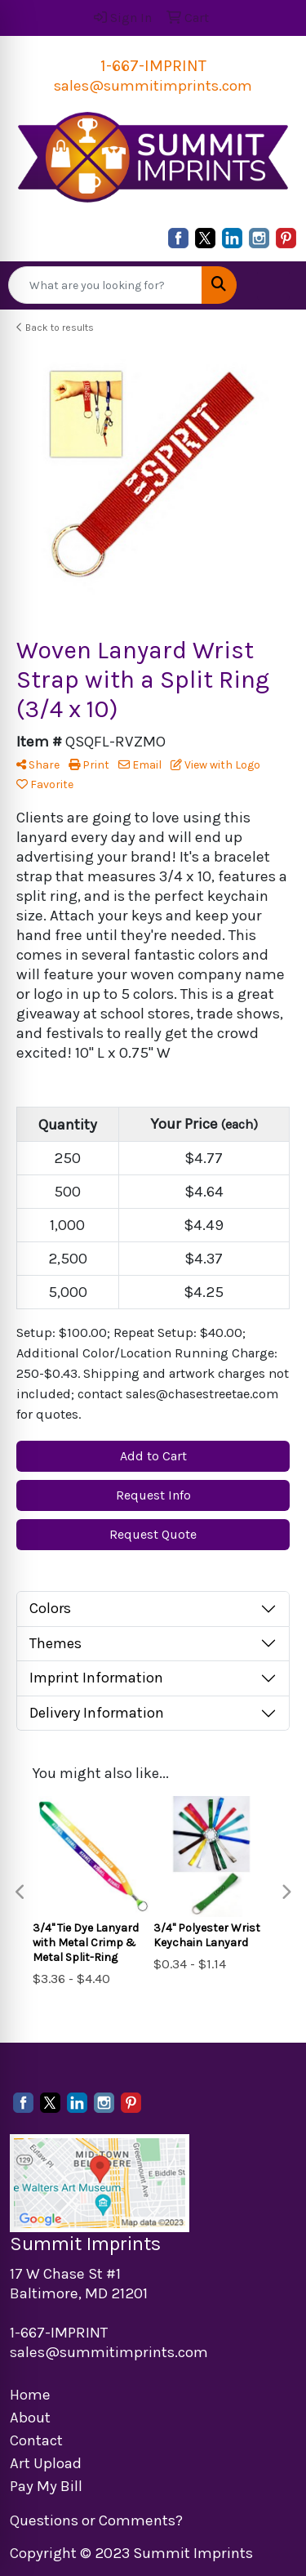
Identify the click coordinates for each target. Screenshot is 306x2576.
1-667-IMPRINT (153, 65)
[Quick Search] (105, 285)
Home (30, 2395)
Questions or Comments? (96, 2520)
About (30, 2418)
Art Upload (46, 2463)
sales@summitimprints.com (153, 86)
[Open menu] (273, 285)
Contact (36, 2440)
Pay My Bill (46, 2486)
